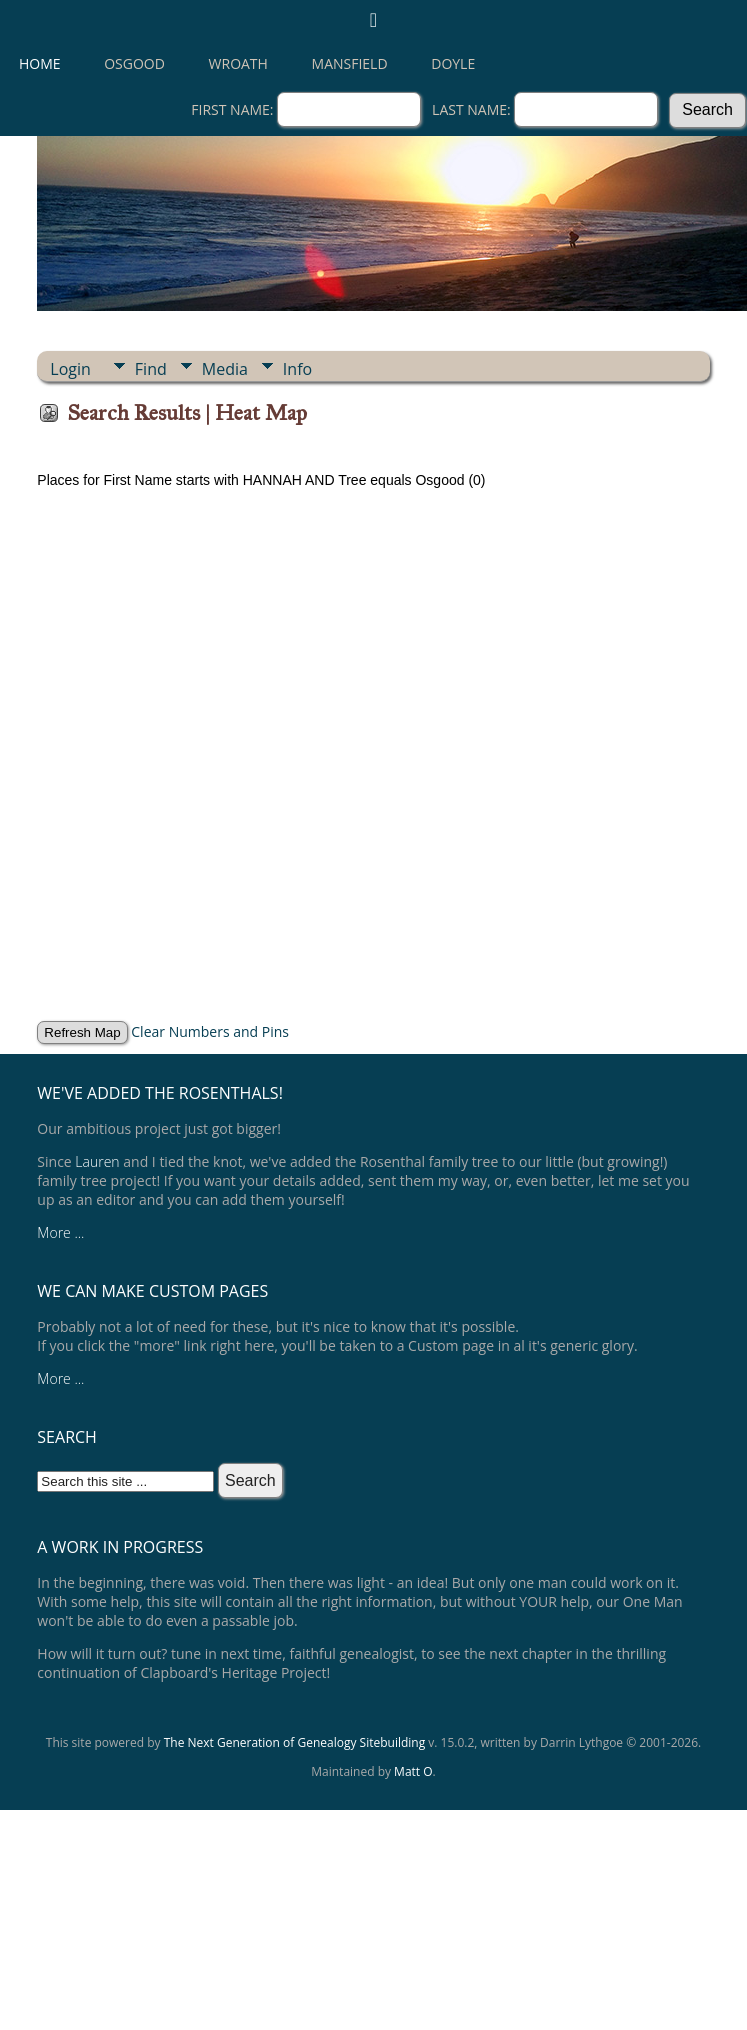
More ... (60, 1232)
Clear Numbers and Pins (210, 1031)
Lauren (97, 1161)
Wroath (238, 63)
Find (151, 369)
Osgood (134, 63)
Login (70, 369)
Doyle (453, 63)
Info (297, 369)
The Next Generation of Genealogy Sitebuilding (295, 1742)
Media (225, 369)
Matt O (413, 1771)
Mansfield (350, 63)
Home (40, 63)
